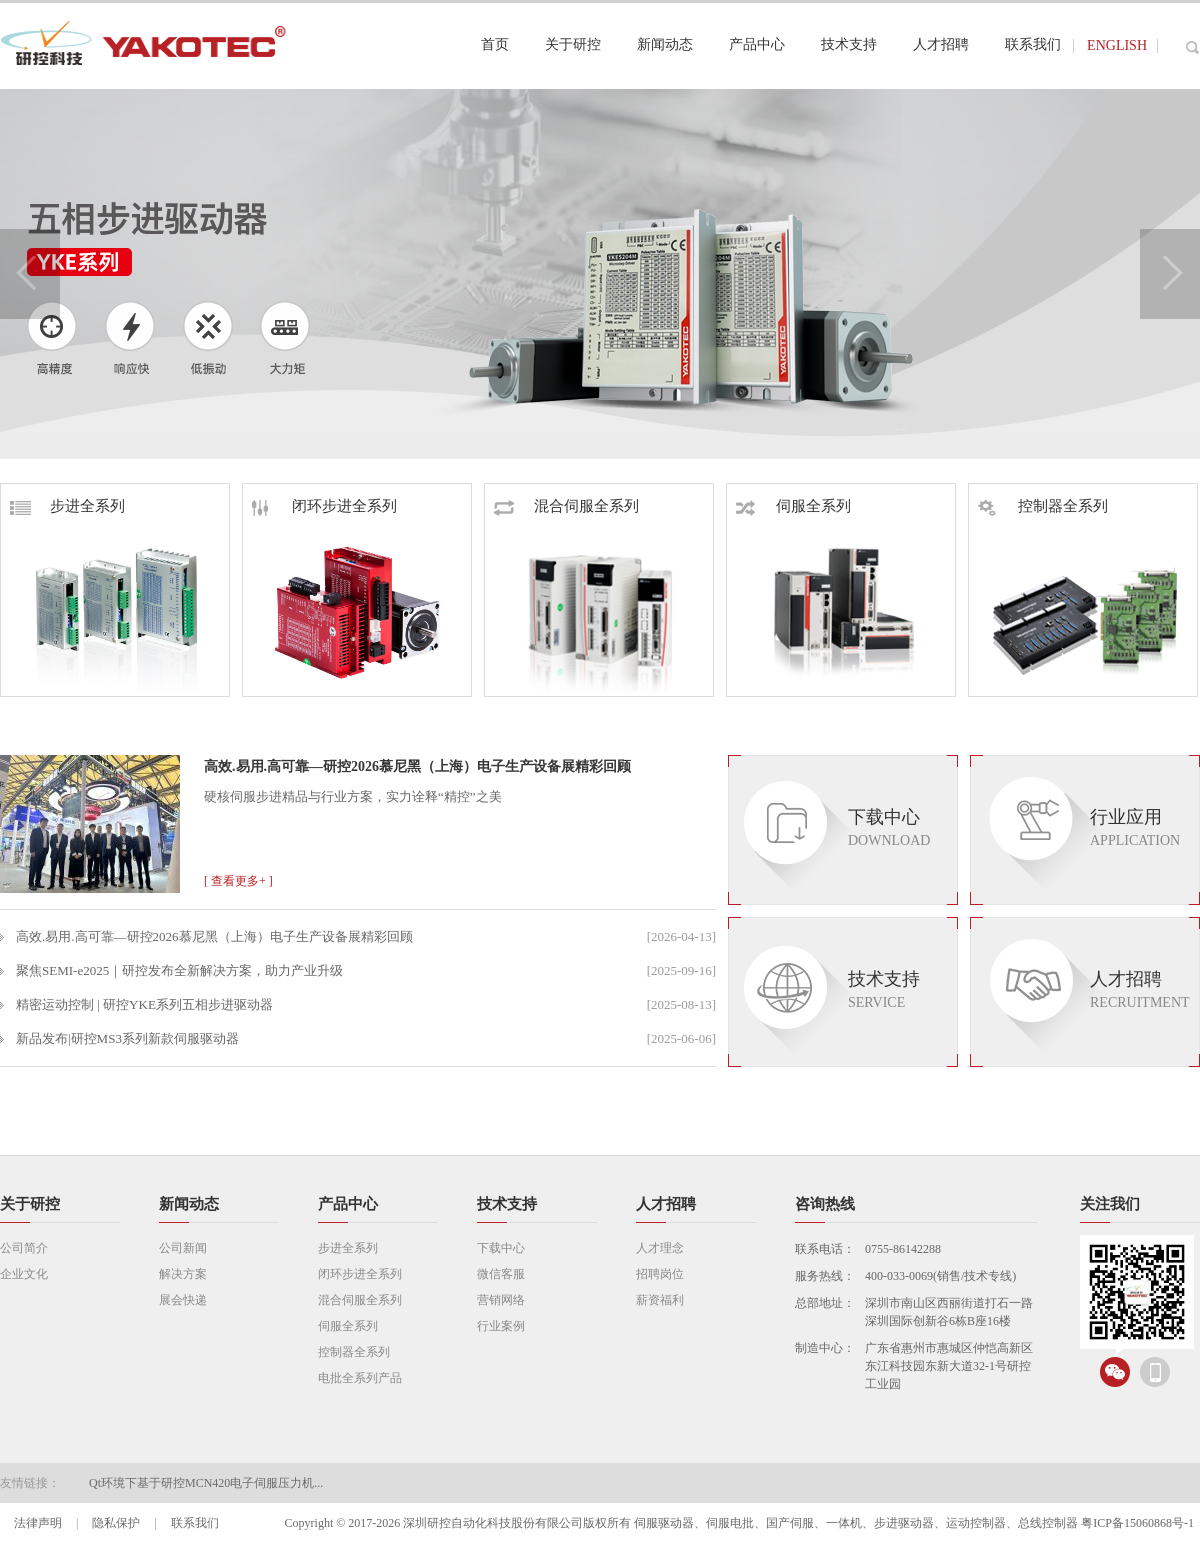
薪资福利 (660, 1300)
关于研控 (30, 1204)
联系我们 (195, 1523)
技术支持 (507, 1204)
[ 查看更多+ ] (238, 881)
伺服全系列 (793, 506)
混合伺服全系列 (566, 506)
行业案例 (501, 1326)
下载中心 (501, 1248)
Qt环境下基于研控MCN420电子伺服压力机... (206, 1483)
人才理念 (660, 1248)
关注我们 (1110, 1204)
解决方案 (183, 1274)
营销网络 (501, 1300)
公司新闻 (183, 1248)
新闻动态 (189, 1204)
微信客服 (501, 1274)
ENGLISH (1117, 45)
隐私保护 (116, 1523)
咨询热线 (825, 1204)
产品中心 (348, 1204)
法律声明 (38, 1523)
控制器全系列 (1043, 506)
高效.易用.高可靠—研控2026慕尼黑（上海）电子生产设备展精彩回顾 (417, 766)
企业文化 (24, 1274)
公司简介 (24, 1248)
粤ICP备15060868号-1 (1137, 1523)
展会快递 (183, 1300)
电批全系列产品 (360, 1378)
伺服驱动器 (664, 1523)
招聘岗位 (660, 1274)
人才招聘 (666, 1204)
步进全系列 (67, 506)
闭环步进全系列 (324, 506)
